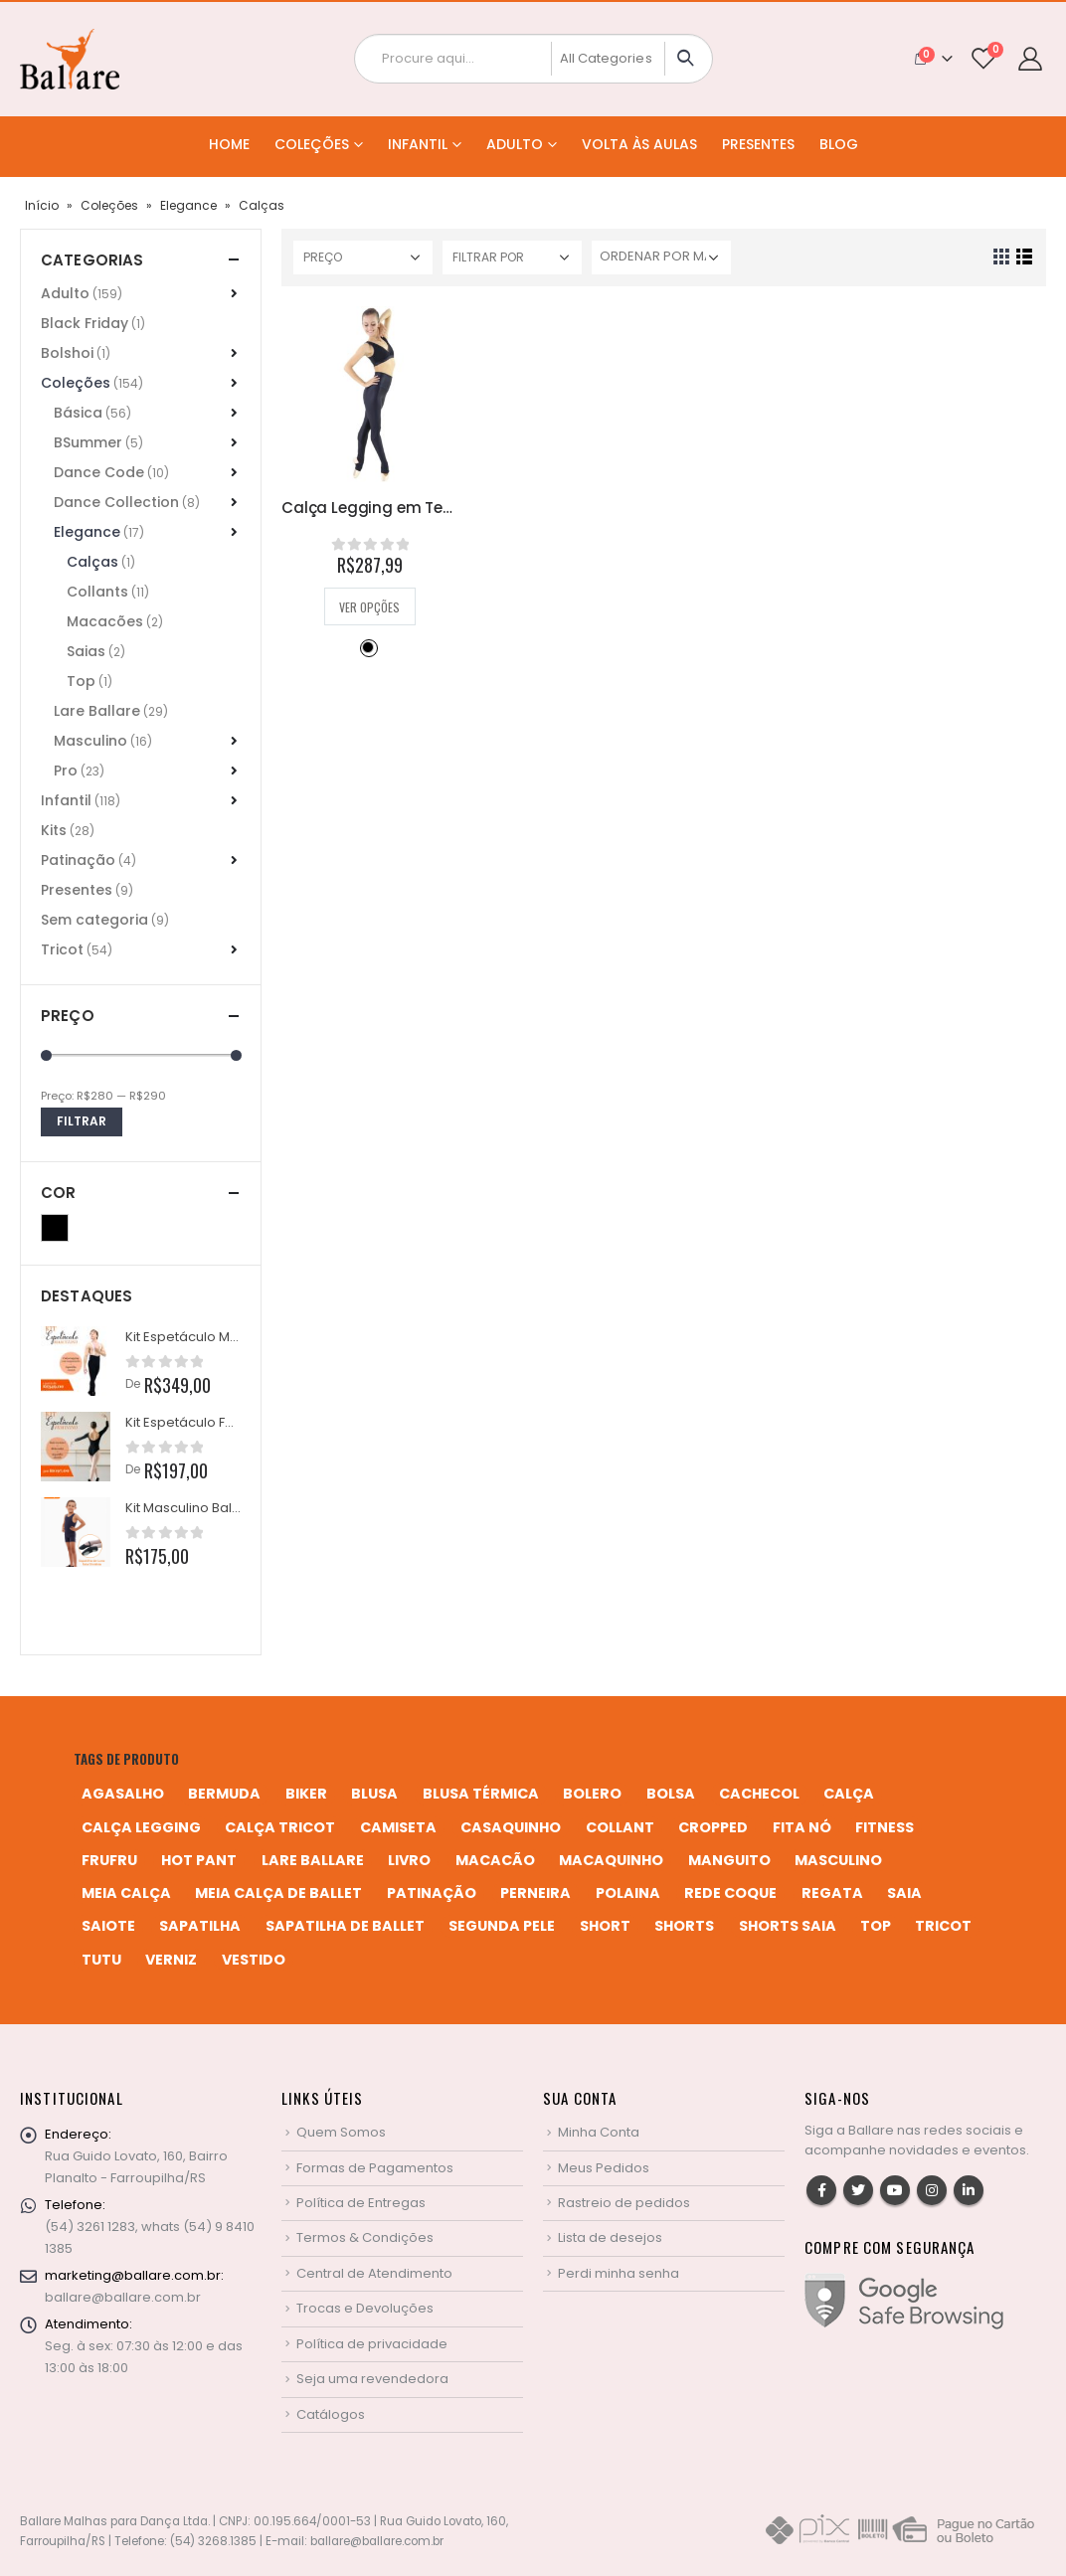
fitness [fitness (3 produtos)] (884, 1827)
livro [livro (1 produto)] (409, 1860)
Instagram (932, 2190)
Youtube (895, 2190)
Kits (54, 830)
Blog (838, 144)
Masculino (90, 741)
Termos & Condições (365, 2237)
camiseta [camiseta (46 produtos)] (398, 1827)
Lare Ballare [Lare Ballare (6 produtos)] (313, 1860)
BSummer (88, 442)
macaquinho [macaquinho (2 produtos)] (611, 1860)
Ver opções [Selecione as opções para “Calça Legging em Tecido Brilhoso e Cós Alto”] (369, 607)
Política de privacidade (371, 2343)
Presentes (758, 144)
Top (81, 681)
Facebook (821, 2190)
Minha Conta (598, 2132)
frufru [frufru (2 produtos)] (109, 1860)
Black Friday (84, 323)
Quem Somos (341, 2132)
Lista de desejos (610, 2237)
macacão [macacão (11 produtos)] (495, 1860)
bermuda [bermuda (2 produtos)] (224, 1793)
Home (229, 144)
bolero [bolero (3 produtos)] (592, 1793)
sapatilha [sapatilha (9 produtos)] (200, 1926)
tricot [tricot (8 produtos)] (943, 1926)
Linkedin (968, 2190)
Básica (78, 413)
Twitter (858, 2190)
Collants (97, 591)
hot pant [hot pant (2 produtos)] (199, 1860)
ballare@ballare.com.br (123, 2297)
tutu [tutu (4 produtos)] (101, 1960)
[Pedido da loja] (661, 257)
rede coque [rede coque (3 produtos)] (730, 1893)
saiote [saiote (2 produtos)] (108, 1926)
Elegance (188, 205)
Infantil (417, 144)
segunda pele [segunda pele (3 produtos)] (501, 1926)
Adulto (514, 144)
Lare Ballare (97, 711)
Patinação (78, 860)
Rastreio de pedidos (624, 2202)
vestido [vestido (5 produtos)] (253, 1960)
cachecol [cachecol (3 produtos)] (759, 1793)
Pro (66, 770)
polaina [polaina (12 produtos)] (628, 1893)
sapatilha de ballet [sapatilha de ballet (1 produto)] (345, 1926)
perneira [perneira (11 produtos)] (535, 1893)
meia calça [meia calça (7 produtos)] (126, 1893)
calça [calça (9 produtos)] (848, 1793)
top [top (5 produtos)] (875, 1926)
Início (42, 205)
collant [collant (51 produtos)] (620, 1827)
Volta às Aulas (639, 144)
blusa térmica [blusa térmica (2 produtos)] (481, 1793)
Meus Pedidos (603, 2167)
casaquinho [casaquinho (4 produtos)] (510, 1827)
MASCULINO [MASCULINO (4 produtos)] (838, 1860)
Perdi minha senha (618, 2273)
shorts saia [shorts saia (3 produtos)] (787, 1926)
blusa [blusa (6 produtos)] (374, 1793)
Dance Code (99, 472)
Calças (92, 562)
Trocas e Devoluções (365, 2308)
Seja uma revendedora (372, 2378)
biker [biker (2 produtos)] (306, 1793)
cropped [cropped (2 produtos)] (713, 1827)
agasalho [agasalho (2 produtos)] (123, 1793)
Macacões (105, 621)
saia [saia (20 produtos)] (904, 1893)
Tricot (62, 949)
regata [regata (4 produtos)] (832, 1893)
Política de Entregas (361, 2202)
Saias (86, 651)
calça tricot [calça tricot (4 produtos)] (280, 1827)
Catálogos (330, 2414)
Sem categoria (94, 920)
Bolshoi (67, 353)
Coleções (311, 144)
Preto (368, 647)
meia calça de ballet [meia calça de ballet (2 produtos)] (278, 1893)
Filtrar (81, 1121)
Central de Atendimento (374, 2273)
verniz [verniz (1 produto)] (171, 1960)
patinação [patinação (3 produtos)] (431, 1893)
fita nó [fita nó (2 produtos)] (802, 1827)
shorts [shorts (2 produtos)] (684, 1926)
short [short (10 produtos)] (605, 1926)
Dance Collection (116, 502)
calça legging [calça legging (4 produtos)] (141, 1827)
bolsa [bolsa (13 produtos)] (670, 1793)
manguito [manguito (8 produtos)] (729, 1860)
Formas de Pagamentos (374, 2167)
